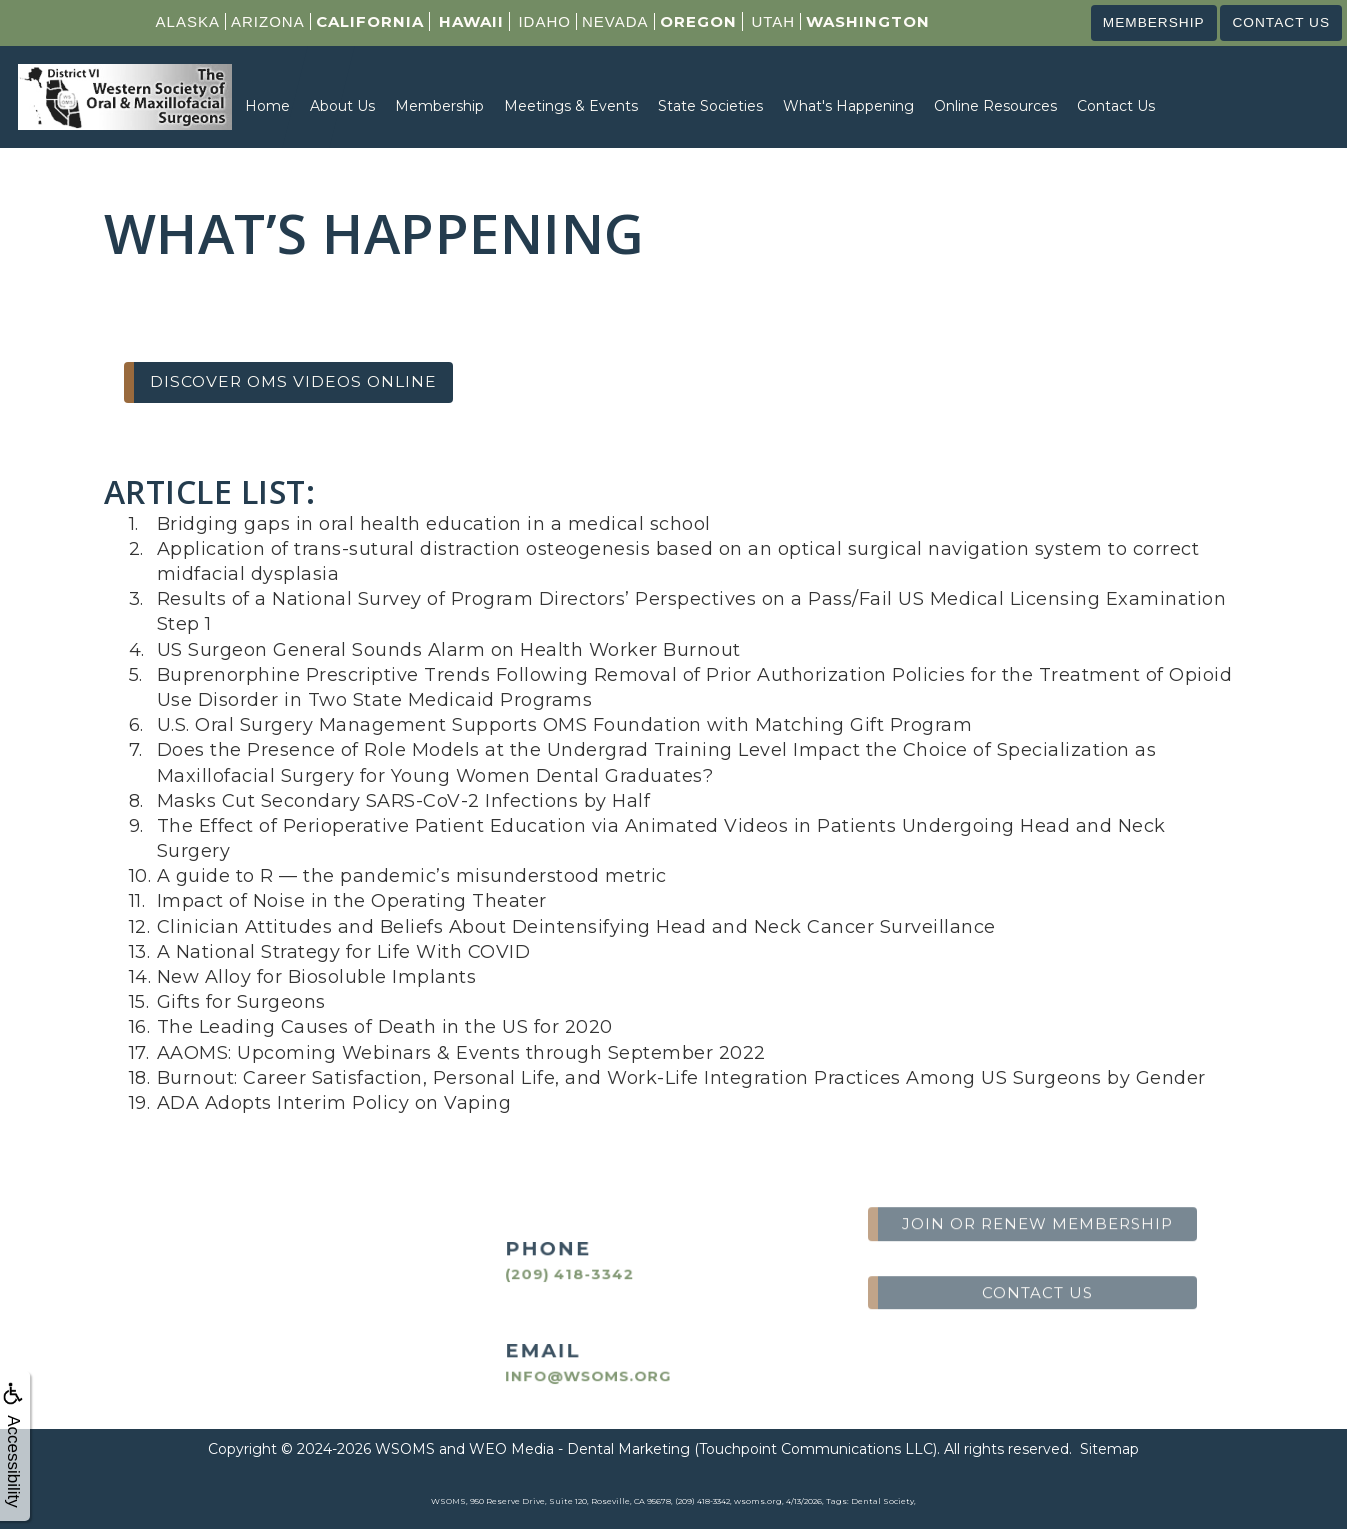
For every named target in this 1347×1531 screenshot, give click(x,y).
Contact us (1277, 23)
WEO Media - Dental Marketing (579, 1451)
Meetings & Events (571, 107)
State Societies (710, 107)
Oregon (689, 21)
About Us (342, 107)
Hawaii (462, 21)
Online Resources (995, 107)
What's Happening (848, 107)
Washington (859, 21)
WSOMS (405, 1451)
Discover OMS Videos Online (300, 383)
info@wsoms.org (569, 1376)
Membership (1140, 23)
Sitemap (1109, 1451)
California (361, 21)
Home (267, 107)
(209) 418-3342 (553, 1275)
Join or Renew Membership (1037, 1174)
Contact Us (1116, 107)
